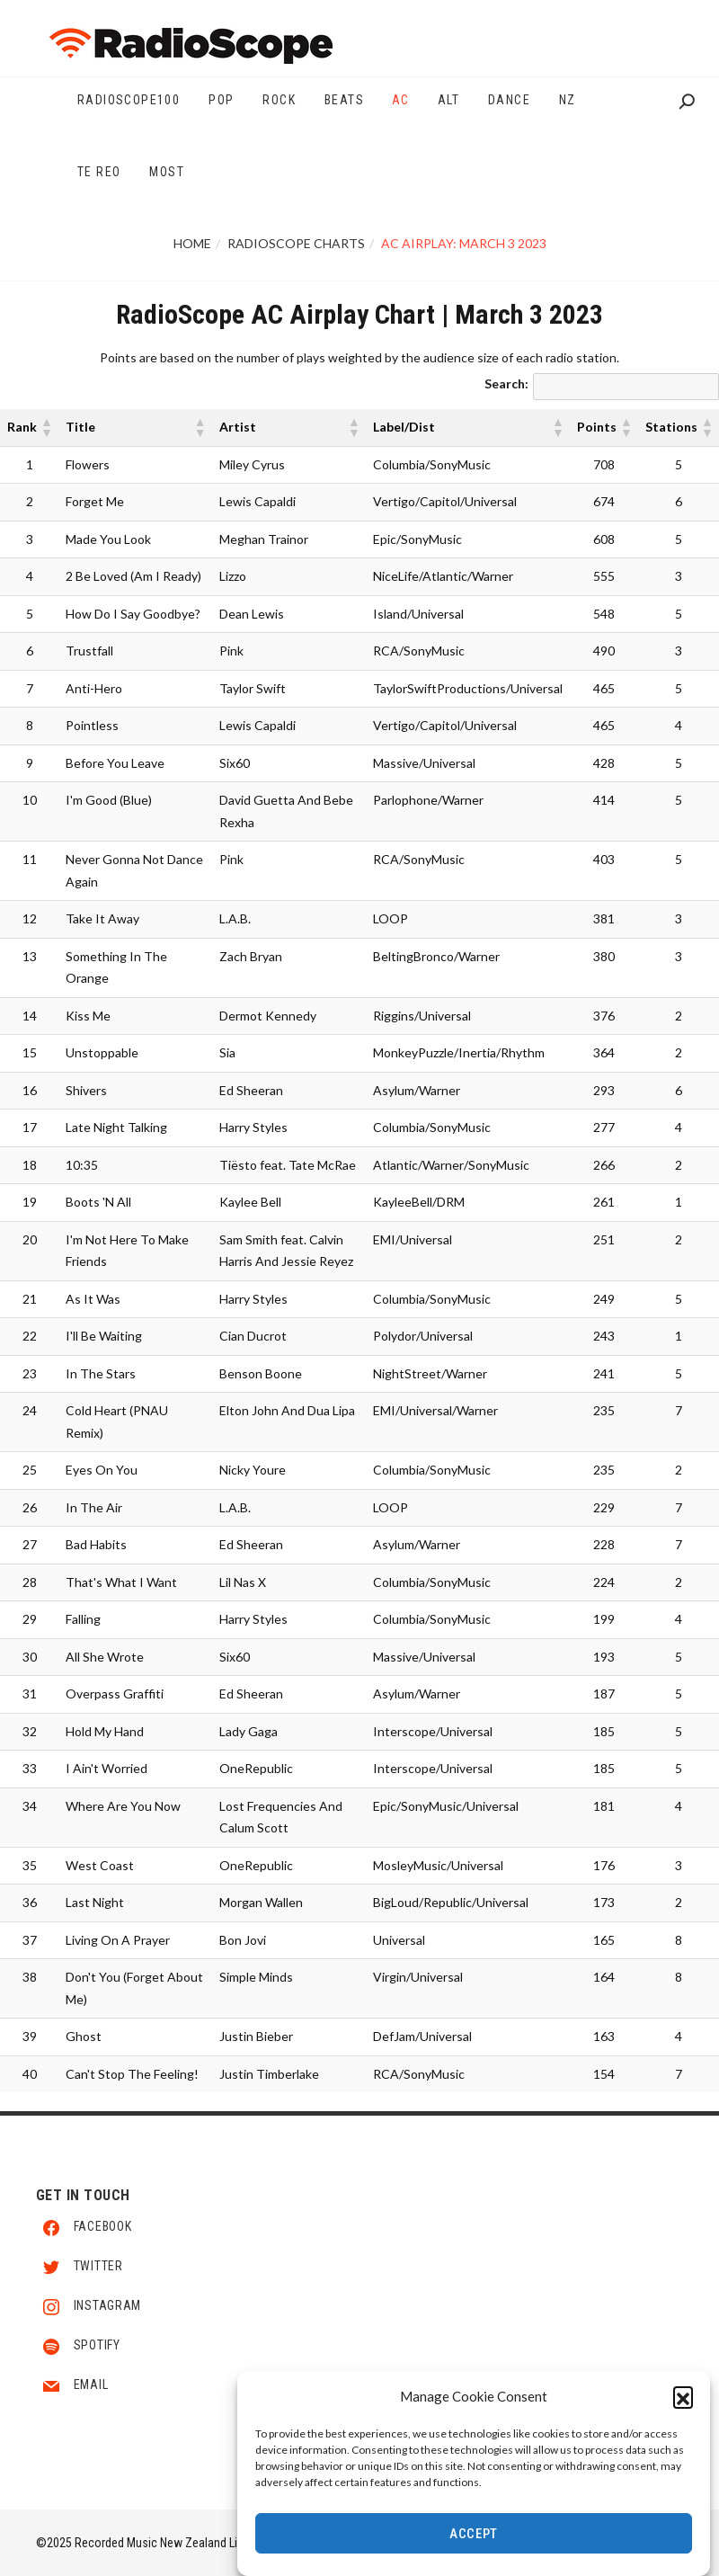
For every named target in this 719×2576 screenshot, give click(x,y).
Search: (506, 383)
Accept (473, 2536)
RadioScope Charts (296, 243)
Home (192, 243)
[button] (683, 2399)
